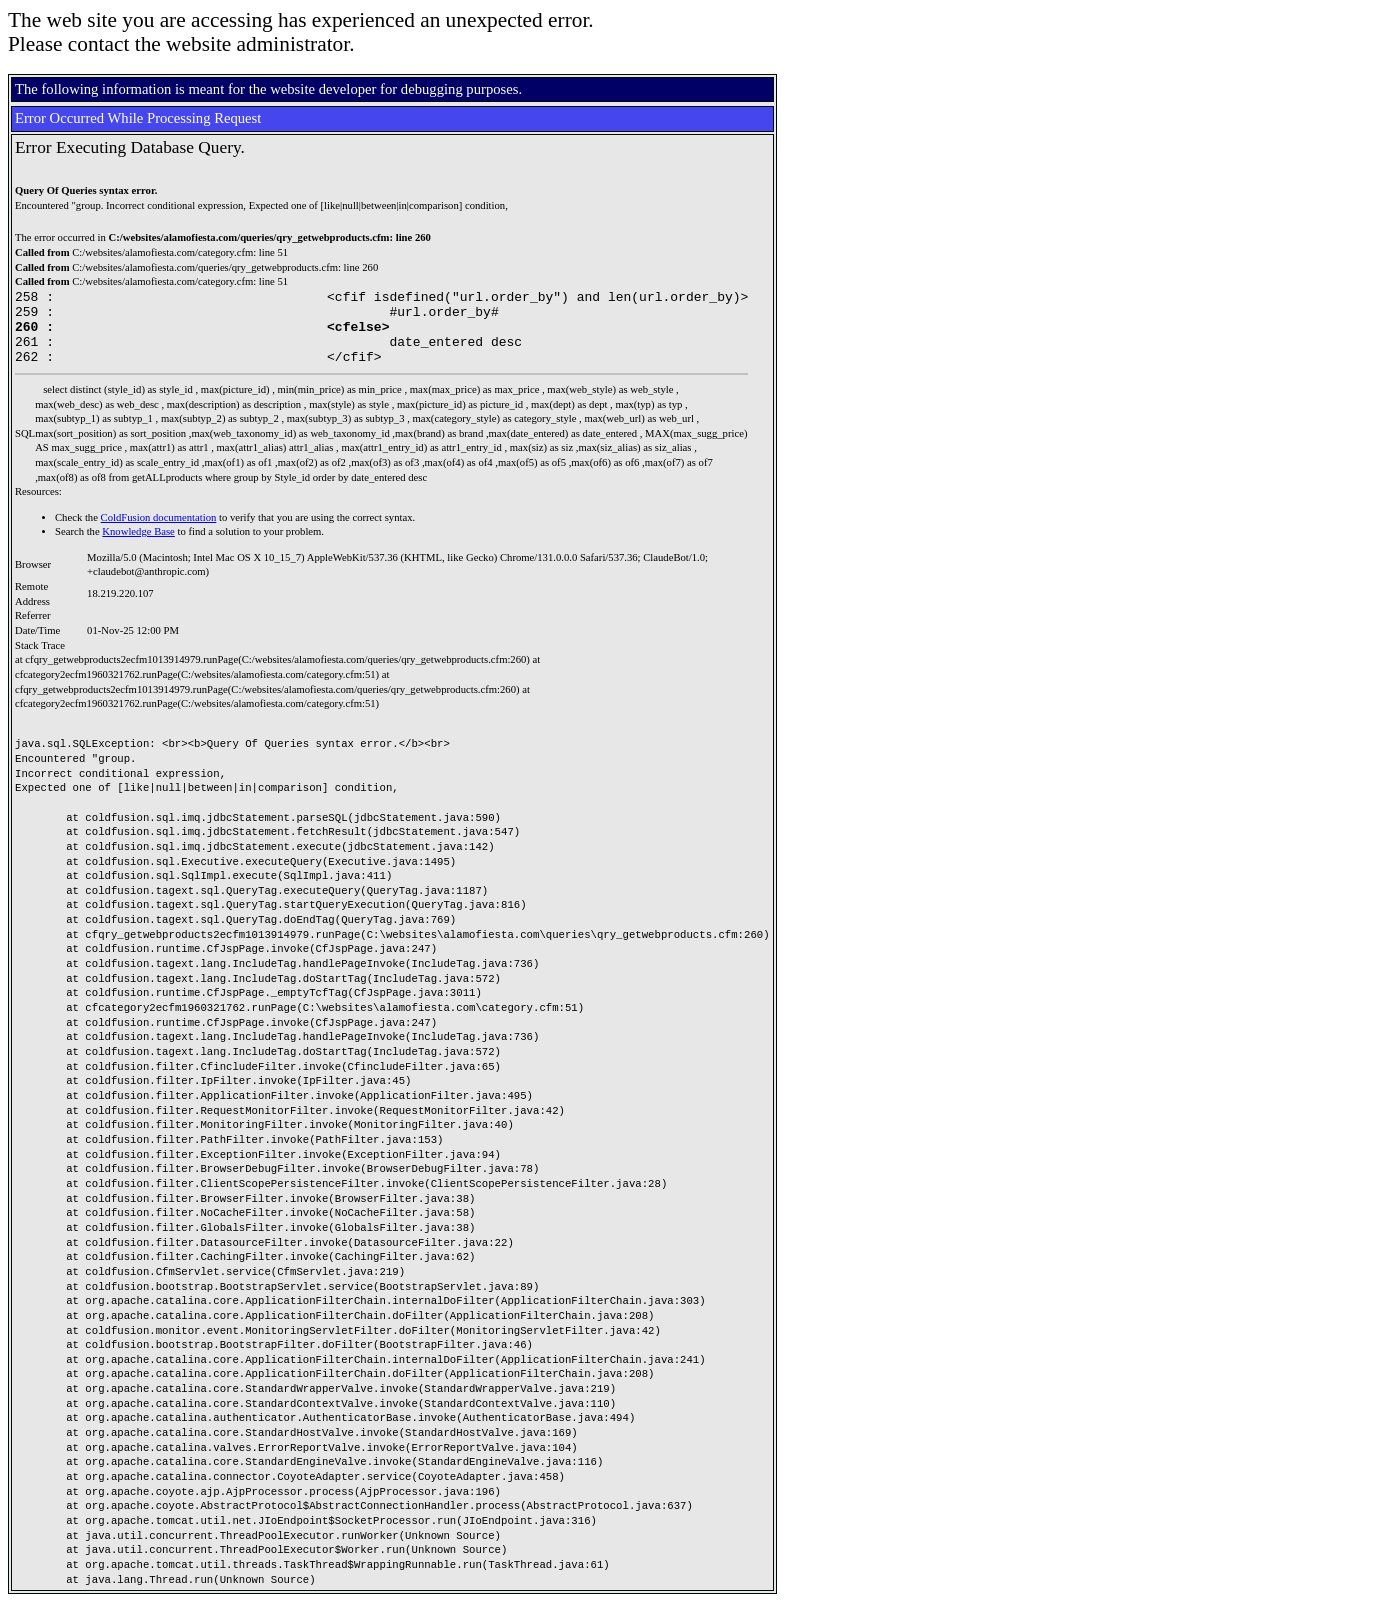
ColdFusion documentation (159, 532)
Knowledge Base (138, 546)
